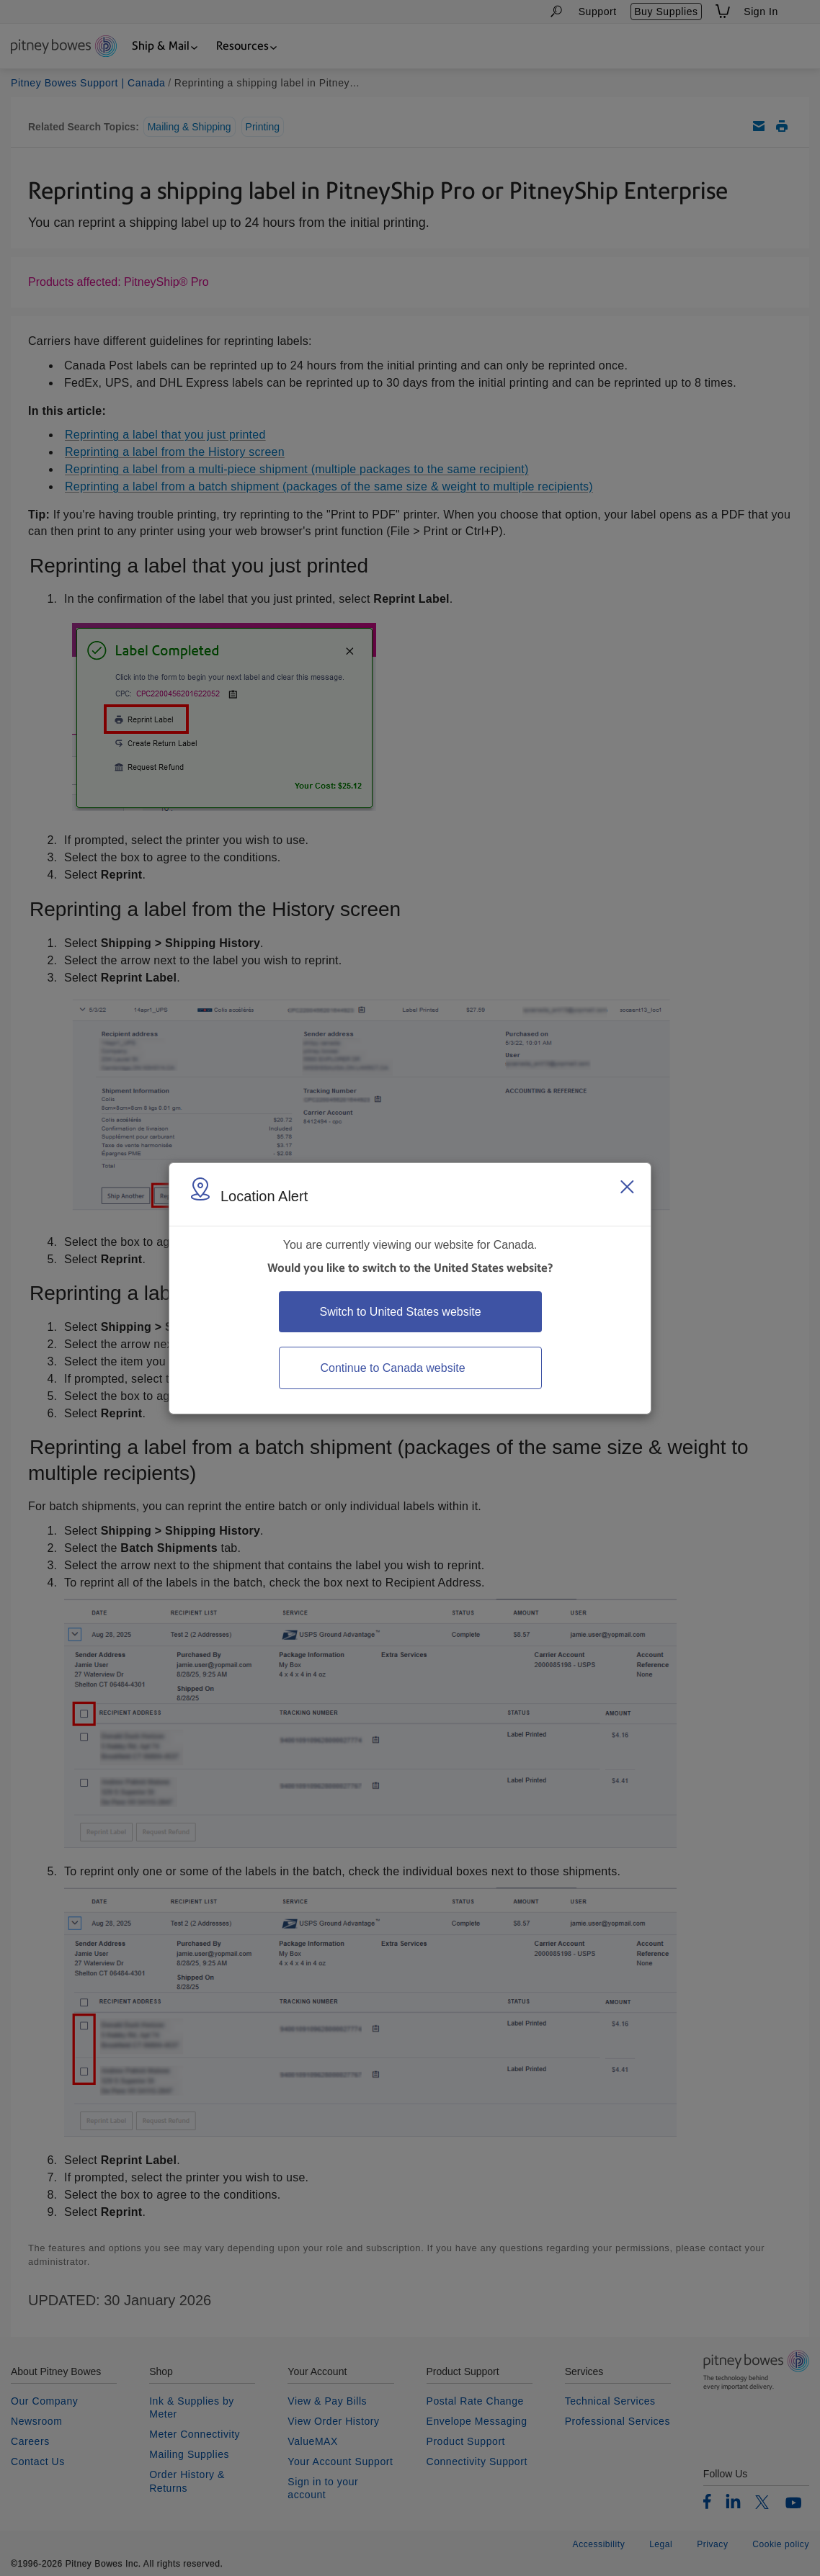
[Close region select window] (627, 1187)
